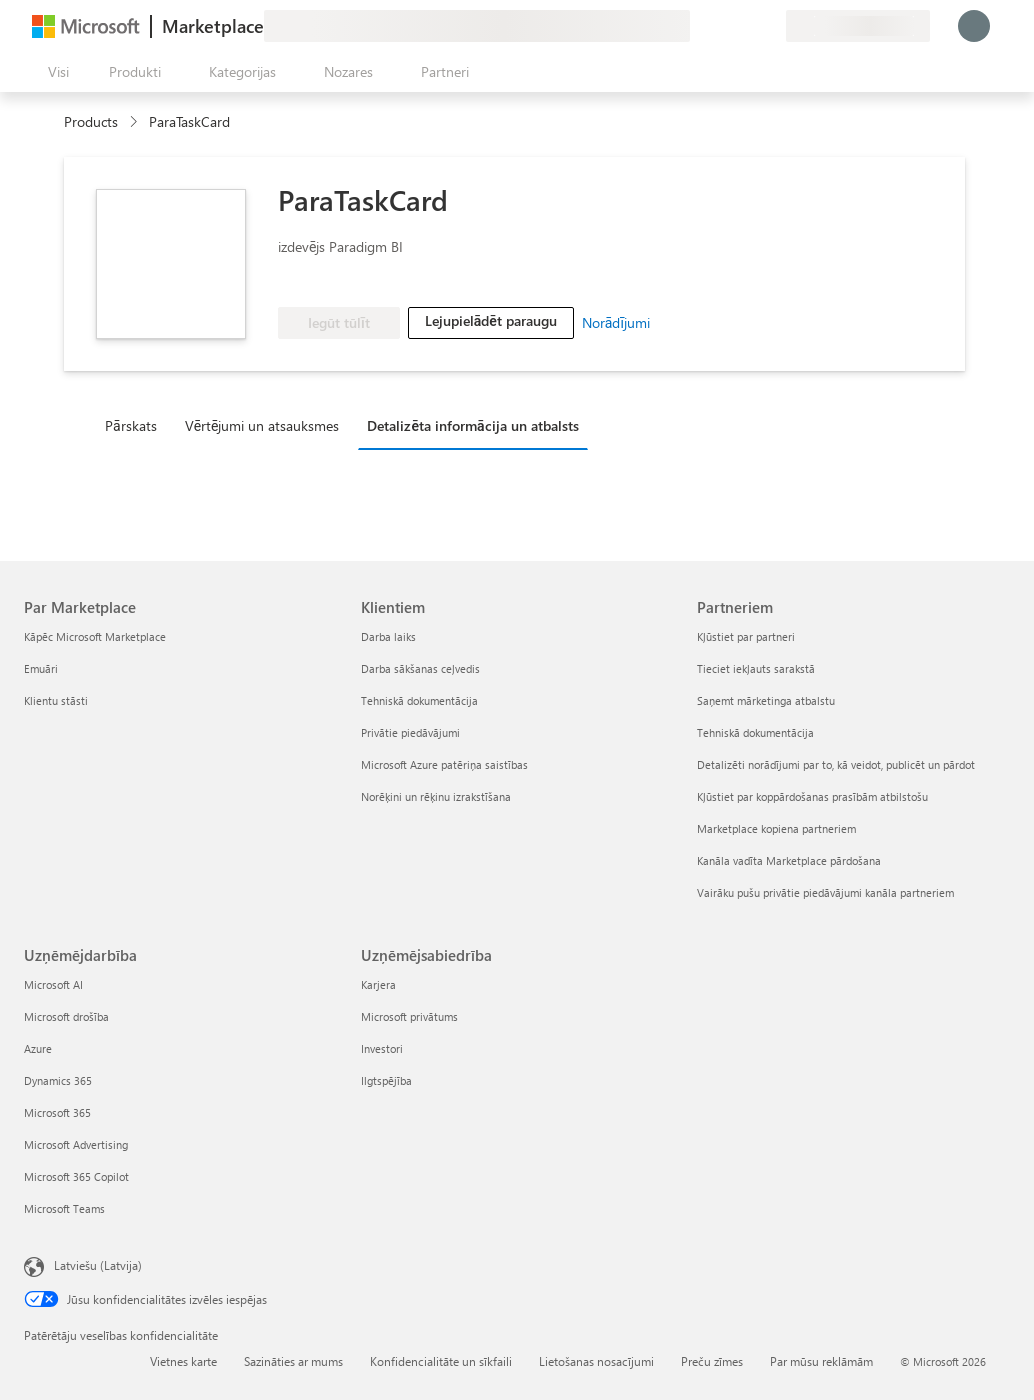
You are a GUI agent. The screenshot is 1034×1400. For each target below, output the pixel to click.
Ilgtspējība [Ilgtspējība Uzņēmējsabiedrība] (386, 1080)
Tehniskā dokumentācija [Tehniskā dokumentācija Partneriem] (755, 732)
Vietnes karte (183, 1361)
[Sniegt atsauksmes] (698, 26)
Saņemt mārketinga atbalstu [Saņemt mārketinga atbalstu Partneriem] (766, 700)
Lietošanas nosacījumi (596, 1361)
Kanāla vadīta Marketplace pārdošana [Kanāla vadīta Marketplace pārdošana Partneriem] (789, 860)
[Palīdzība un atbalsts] (722, 26)
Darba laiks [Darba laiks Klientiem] (388, 636)
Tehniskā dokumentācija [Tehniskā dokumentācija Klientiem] (419, 700)
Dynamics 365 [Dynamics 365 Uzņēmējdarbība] (58, 1080)
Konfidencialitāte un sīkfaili (441, 1361)
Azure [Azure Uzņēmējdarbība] (38, 1048)
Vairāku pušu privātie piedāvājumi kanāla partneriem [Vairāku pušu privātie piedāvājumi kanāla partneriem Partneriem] (825, 892)
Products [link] (91, 121)
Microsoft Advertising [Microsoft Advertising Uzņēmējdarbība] (76, 1144)
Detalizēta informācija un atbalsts (472, 425)
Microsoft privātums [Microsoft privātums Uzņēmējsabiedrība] (409, 1016)
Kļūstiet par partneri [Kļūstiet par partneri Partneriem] (746, 636)
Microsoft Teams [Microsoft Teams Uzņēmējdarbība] (64, 1208)
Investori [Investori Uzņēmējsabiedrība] (382, 1048)
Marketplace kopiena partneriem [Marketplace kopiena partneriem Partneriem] (776, 828)
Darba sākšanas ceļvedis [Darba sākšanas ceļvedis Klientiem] (420, 668)
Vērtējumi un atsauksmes (262, 425)
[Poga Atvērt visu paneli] (54, 72)
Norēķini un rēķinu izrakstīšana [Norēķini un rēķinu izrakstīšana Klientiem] (436, 796)
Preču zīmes (712, 1361)
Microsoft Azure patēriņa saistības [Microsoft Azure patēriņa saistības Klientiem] (444, 764)
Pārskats (131, 425)
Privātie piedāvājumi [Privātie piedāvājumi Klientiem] (410, 732)
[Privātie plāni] (770, 26)
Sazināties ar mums (293, 1361)
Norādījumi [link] (616, 322)
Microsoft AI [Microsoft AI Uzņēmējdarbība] (53, 984)
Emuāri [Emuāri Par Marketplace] (41, 668)
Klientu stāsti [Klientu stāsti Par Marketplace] (56, 700)
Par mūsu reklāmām (821, 1361)
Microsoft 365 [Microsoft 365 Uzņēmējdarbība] (57, 1112)
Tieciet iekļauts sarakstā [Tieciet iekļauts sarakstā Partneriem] (756, 668)
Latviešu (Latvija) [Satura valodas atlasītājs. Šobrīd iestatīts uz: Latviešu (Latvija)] (98, 1265)
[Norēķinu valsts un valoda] (858, 26)
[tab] (136, 425)
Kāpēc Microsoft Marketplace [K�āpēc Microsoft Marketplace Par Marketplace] (95, 636)
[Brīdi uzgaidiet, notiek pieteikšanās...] (974, 26)
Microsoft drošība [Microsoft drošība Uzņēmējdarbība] (66, 1016)
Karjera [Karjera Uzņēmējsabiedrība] (378, 984)
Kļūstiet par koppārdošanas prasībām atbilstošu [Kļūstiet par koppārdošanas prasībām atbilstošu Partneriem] (812, 796)
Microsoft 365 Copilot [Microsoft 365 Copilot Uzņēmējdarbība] (76, 1176)
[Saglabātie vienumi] (746, 26)
